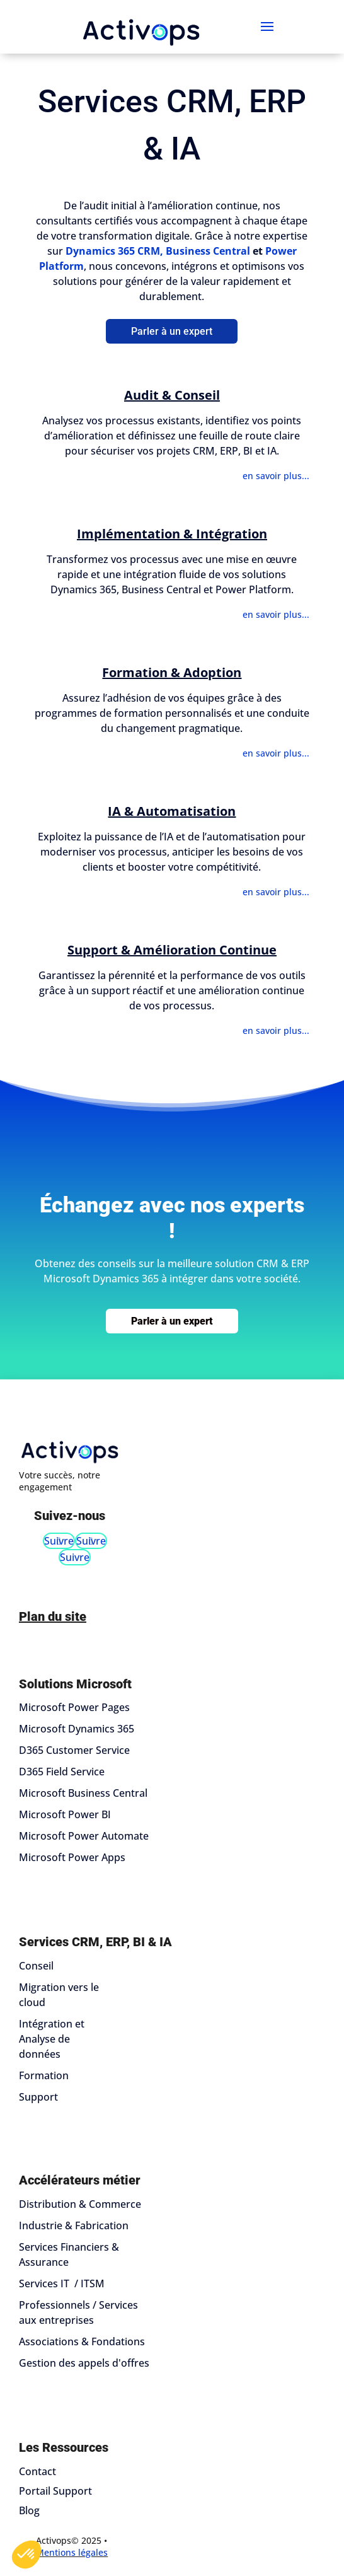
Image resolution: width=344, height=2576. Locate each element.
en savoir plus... (276, 476)
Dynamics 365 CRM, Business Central (158, 251)
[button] (26, 2554)
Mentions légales (72, 2552)
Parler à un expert (171, 331)
